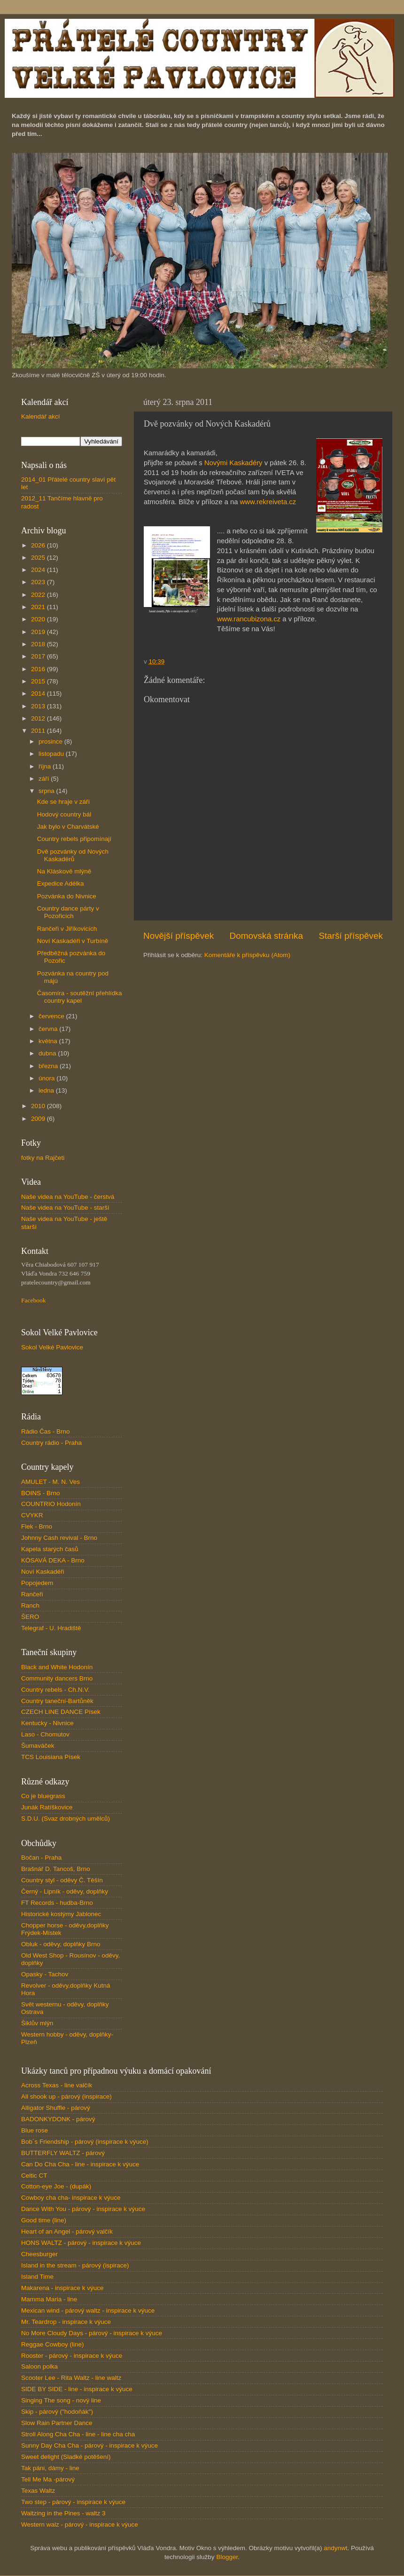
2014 (39, 693)
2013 (39, 706)
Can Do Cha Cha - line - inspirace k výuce (80, 2164)
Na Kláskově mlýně (64, 871)
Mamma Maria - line (49, 2299)
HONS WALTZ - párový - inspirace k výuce (81, 2242)
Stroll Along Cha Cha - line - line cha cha (78, 2434)
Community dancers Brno (57, 1678)
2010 (39, 1106)
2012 (39, 718)
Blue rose (34, 2130)
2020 (39, 619)
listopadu (52, 753)
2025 (39, 557)
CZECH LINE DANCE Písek (61, 1711)
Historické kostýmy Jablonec (61, 1914)
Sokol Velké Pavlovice (52, 1347)
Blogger (227, 2556)
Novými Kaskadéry (233, 463)
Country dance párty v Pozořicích (68, 912)
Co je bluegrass (43, 1795)
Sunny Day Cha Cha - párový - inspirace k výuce (89, 2445)
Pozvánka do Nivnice (66, 896)
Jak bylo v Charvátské (68, 826)
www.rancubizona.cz (248, 619)
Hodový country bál (64, 814)
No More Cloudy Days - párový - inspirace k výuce (91, 2333)
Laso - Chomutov (45, 1734)
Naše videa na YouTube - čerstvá (67, 1196)
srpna (47, 790)
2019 (39, 631)
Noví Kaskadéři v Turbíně (73, 940)
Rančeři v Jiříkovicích (67, 928)
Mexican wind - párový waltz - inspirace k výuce (88, 2310)
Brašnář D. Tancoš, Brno (55, 1868)
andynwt (335, 2548)
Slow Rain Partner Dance (57, 2422)
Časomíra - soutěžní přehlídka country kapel (79, 997)
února (47, 1078)
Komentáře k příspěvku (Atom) (247, 955)
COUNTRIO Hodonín (51, 1503)
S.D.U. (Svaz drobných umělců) (65, 1818)
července (52, 1016)
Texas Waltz (38, 2490)
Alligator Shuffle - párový (55, 2107)
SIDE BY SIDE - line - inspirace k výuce (76, 2389)
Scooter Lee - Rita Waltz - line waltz (71, 2377)
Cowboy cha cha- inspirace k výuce (71, 2197)
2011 (39, 730)
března (49, 1066)
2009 (39, 1118)
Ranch (30, 1605)
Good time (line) (43, 2220)
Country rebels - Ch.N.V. (55, 1689)
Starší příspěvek (351, 936)
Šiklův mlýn (37, 2023)
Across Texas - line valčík (56, 2085)
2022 (39, 594)
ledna (47, 1090)
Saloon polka (39, 2366)
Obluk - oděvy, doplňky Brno (61, 1944)
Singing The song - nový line (61, 2400)
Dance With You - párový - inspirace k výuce (83, 2208)
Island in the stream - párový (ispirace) (75, 2265)
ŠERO (30, 1616)
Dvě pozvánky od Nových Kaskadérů (73, 855)
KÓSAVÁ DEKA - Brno (53, 1560)
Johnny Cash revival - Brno (59, 1537)
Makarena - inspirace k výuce (62, 2287)
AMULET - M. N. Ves (50, 1481)
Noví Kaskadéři (42, 1571)
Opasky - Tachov (44, 1974)
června (49, 1028)
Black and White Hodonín (57, 1667)
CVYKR (32, 1515)
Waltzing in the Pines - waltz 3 (63, 2513)
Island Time (37, 2276)
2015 (39, 681)
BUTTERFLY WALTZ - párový (63, 2152)
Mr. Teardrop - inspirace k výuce (66, 2321)
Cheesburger (39, 2254)
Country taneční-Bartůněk (57, 1700)
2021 (39, 606)
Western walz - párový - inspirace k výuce (79, 2524)
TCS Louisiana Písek (50, 1756)
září (45, 778)
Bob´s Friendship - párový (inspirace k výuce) (84, 2141)
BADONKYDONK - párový (58, 2119)
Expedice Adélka (60, 883)
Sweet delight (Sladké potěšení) (66, 2456)
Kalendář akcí (40, 416)
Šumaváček (37, 1745)
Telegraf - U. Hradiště (51, 1628)
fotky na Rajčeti (42, 1157)
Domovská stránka (266, 936)
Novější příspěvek (178, 936)
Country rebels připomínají (74, 838)
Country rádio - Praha (51, 1442)
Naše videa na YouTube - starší (65, 1207)
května (49, 1041)
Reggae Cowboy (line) (52, 2344)
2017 (39, 656)
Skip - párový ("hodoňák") (57, 2411)
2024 (39, 569)
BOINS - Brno (40, 1493)
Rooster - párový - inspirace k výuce (71, 2355)
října (46, 766)
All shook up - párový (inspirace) (66, 2096)
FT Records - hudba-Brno (57, 1902)
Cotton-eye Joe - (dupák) (56, 2186)
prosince (51, 741)
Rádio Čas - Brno (45, 1431)
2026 (39, 545)
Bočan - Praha (41, 1857)
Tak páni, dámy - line (50, 2468)
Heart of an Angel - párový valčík (67, 2231)
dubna (48, 1053)
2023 (39, 582)
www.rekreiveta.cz (269, 502)
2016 (39, 669)
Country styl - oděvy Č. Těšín (62, 1880)
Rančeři (32, 1594)
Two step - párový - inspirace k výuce (73, 2501)
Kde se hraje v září (63, 801)
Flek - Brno (36, 1526)
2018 (39, 644)
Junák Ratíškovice (47, 1807)
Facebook (33, 1300)
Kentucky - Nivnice (47, 1723)
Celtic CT (34, 2175)
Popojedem (37, 1582)
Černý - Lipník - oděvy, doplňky (64, 1891)
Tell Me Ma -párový (48, 2479)
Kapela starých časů (49, 1549)
